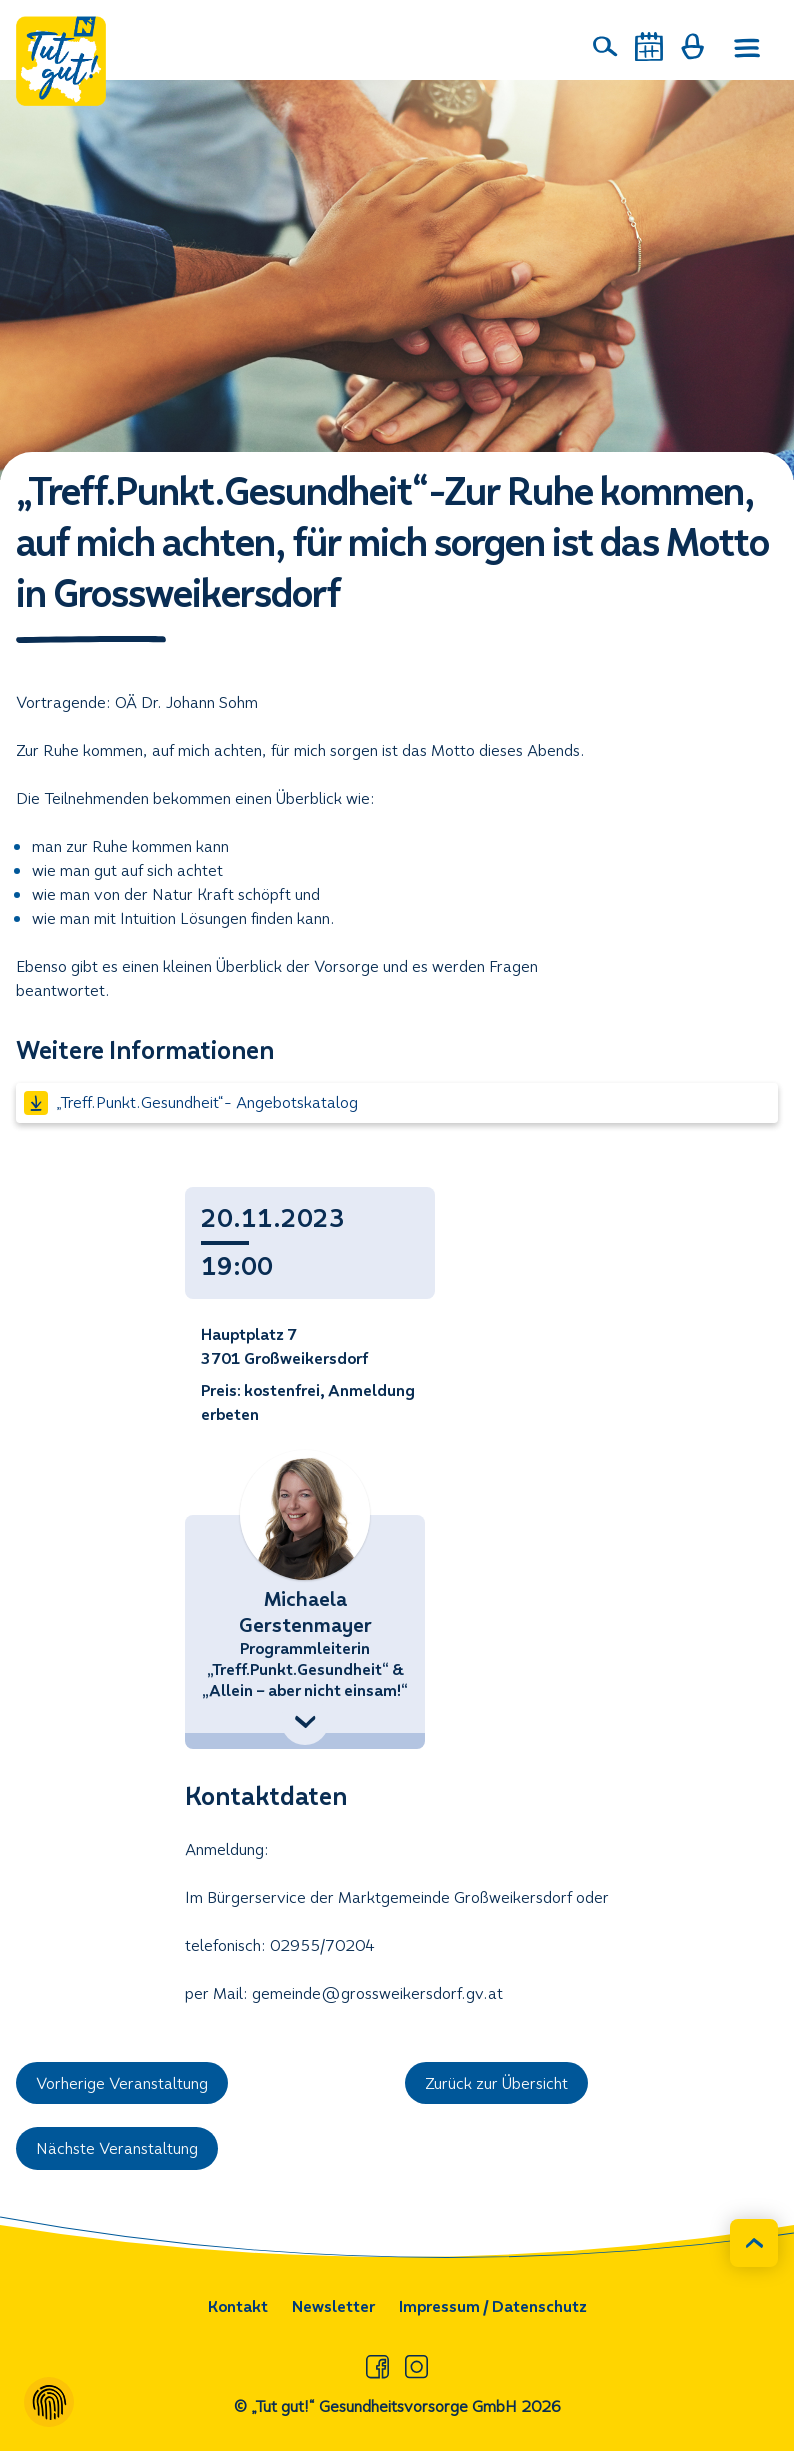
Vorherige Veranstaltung (122, 2083)
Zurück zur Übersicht (496, 2083)
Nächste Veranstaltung (117, 2148)
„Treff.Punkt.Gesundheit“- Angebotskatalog (191, 1103)
